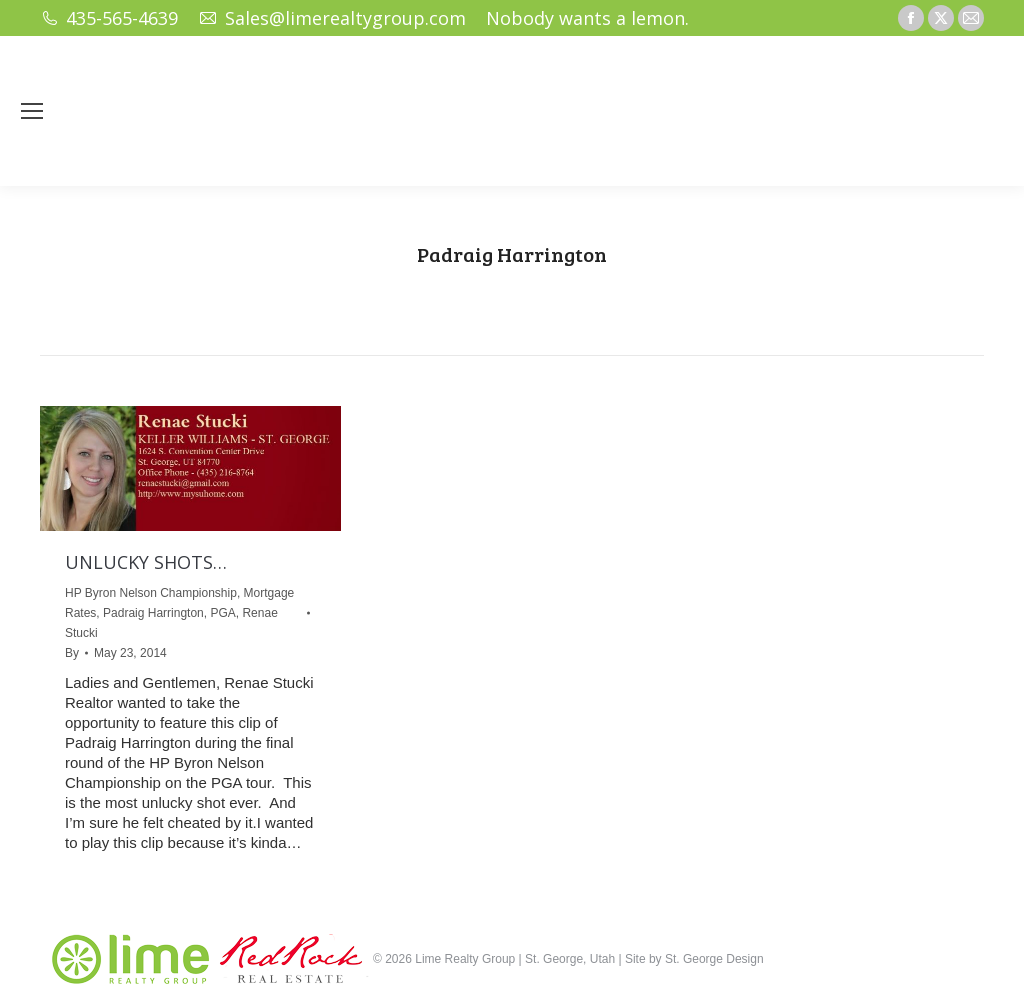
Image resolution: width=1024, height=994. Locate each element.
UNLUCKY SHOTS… (146, 562)
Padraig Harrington (153, 613)
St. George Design (714, 959)
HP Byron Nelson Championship (151, 593)
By (72, 653)
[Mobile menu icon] (32, 111)
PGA (222, 613)
